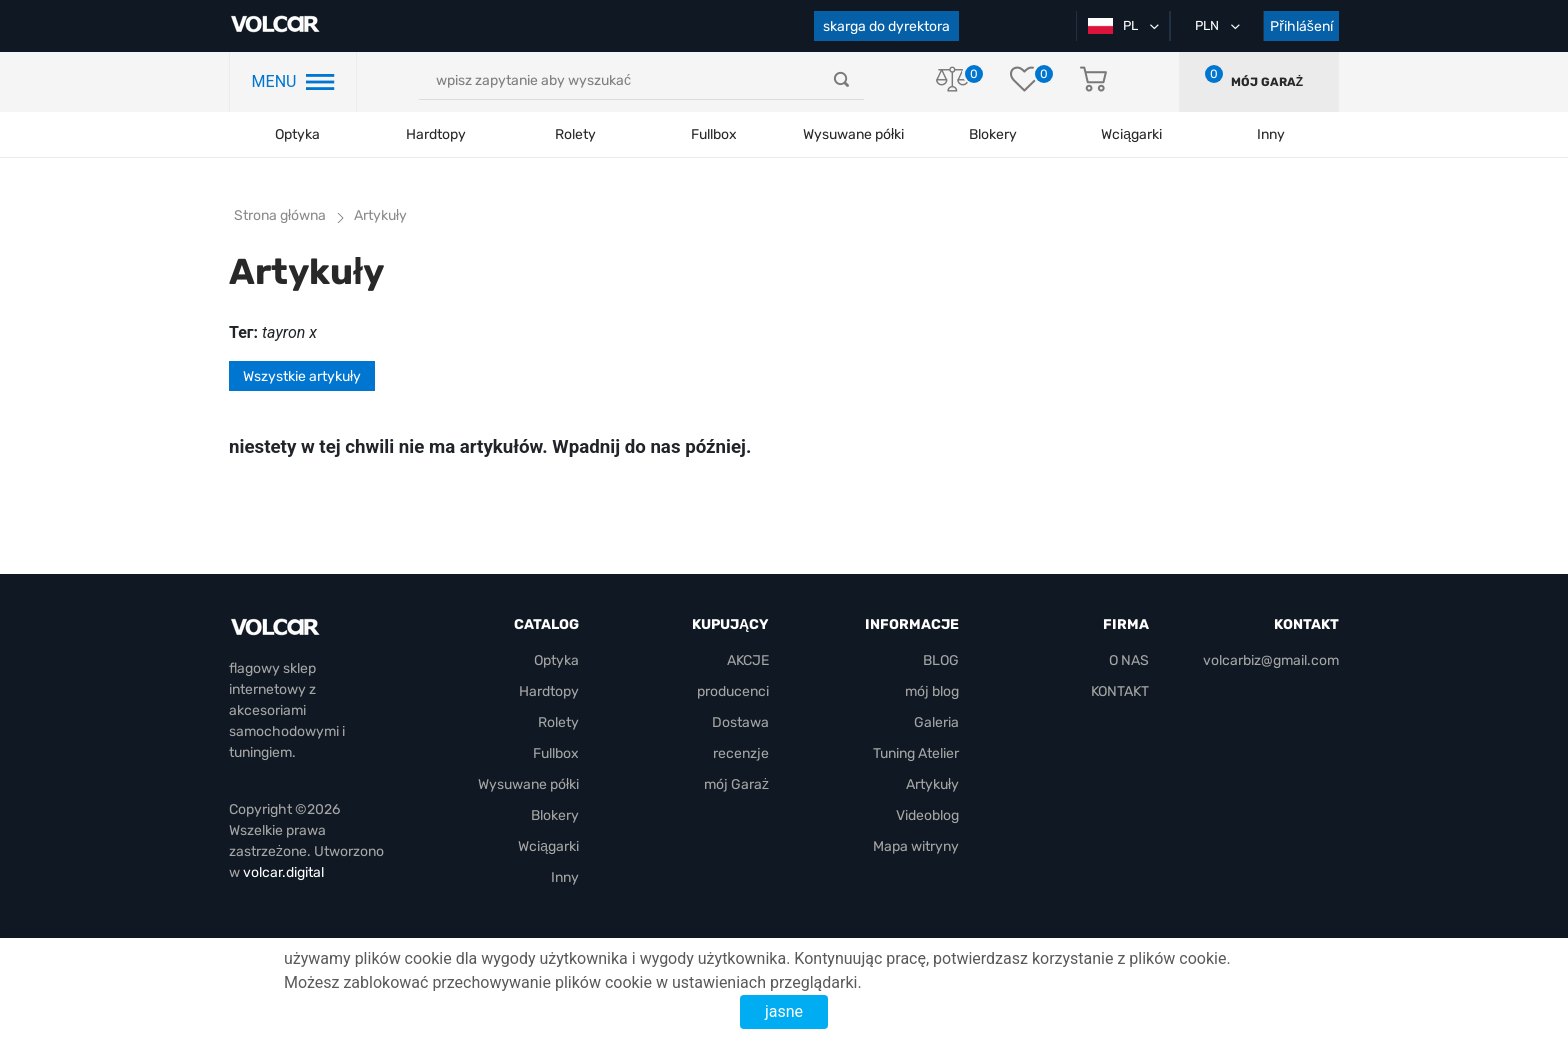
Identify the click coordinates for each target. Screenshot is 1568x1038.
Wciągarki (548, 846)
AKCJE (748, 660)
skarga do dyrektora (886, 26)
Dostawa (740, 722)
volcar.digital (283, 872)
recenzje (741, 753)
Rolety (575, 134)
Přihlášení (1301, 26)
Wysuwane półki (853, 134)
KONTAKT (1120, 691)
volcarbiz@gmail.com (1271, 660)
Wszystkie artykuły (302, 376)
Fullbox (714, 134)
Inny (565, 877)
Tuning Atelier (916, 753)
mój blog (932, 691)
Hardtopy (436, 134)
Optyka (297, 134)
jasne (784, 1011)
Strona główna (280, 215)
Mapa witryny (916, 846)
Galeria (936, 722)
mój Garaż (1267, 82)
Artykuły (932, 784)
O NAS (1129, 660)
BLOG (941, 660)
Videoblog (927, 815)
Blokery (555, 815)
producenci (733, 691)
